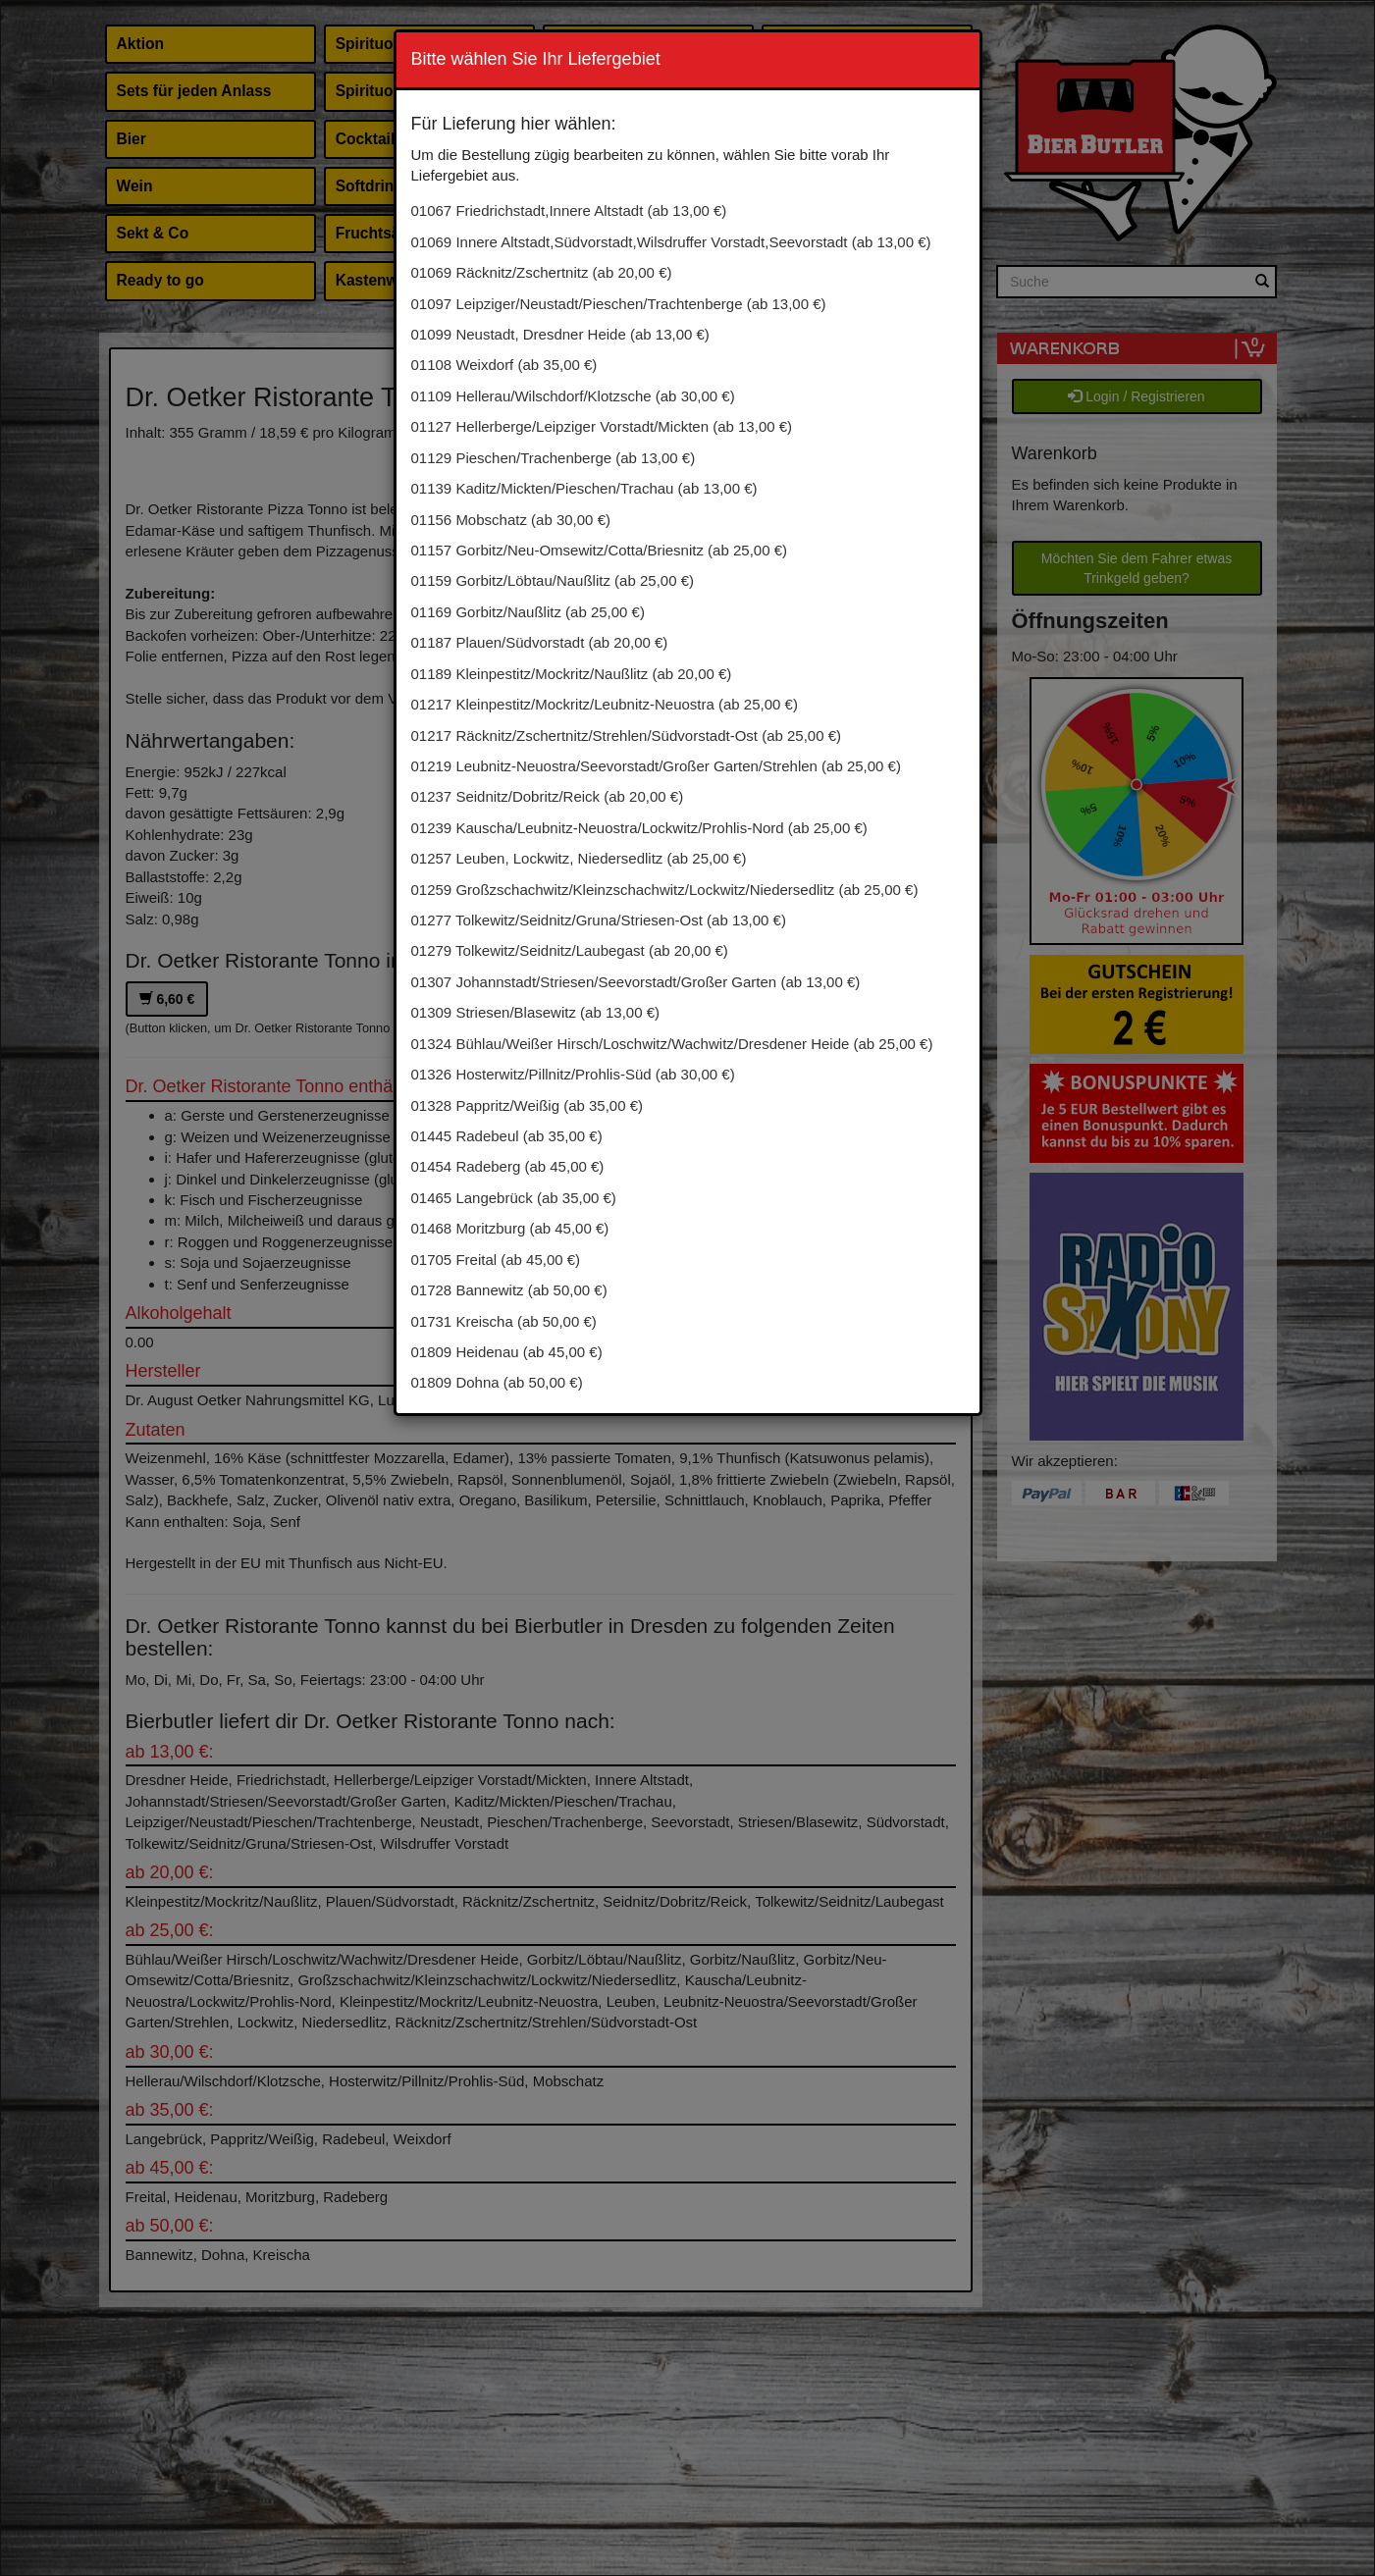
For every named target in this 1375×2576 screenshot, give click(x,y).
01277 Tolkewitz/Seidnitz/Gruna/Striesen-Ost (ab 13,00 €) (598, 920)
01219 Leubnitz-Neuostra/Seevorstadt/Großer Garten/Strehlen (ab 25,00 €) (656, 766)
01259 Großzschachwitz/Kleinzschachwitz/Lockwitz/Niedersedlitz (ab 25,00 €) (665, 889)
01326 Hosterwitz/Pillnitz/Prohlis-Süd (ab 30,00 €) (573, 1074)
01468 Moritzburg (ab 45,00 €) (510, 1228)
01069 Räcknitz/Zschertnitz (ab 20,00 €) (541, 272)
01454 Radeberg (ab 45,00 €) (508, 1166)
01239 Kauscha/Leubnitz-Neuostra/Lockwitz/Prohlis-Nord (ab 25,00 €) (639, 827)
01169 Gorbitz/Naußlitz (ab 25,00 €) (528, 612)
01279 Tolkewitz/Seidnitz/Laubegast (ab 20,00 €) (569, 950)
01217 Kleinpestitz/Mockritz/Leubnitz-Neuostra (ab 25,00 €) (604, 704)
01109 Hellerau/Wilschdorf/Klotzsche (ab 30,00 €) (573, 396)
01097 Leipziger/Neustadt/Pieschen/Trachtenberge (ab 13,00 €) (618, 303)
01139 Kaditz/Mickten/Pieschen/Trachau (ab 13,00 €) (584, 488)
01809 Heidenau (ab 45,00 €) (507, 1351)
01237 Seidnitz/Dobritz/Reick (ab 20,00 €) (547, 796)
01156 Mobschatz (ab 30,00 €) (510, 519)
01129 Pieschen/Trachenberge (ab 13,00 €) (553, 457)
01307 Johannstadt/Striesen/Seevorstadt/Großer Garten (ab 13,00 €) (636, 981)
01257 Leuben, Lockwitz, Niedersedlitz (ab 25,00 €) (579, 858)
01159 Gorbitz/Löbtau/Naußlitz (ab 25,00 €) (553, 580)
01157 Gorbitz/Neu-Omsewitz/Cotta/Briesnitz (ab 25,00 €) (599, 550)
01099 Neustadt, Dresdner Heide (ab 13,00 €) (560, 334)
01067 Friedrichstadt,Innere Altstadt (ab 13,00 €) (569, 210)
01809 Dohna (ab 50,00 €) (497, 1382)
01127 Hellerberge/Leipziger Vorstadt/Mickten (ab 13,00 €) (602, 426)
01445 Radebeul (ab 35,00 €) (507, 1136)
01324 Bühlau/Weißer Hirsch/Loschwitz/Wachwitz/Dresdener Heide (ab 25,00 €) (672, 1043)
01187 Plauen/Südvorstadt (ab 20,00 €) (539, 642)
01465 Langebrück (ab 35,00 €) (513, 1197)
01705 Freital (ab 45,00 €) (496, 1259)
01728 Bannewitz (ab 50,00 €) (509, 1290)
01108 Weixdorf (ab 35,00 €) (504, 364)
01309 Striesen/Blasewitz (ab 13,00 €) (535, 1012)
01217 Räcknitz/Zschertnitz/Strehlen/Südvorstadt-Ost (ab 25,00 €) (626, 735)
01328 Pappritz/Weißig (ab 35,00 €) (527, 1105)
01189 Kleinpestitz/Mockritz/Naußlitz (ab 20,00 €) (571, 673)
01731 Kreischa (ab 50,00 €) (504, 1321)
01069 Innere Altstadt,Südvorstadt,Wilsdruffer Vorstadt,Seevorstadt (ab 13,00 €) (671, 242)
